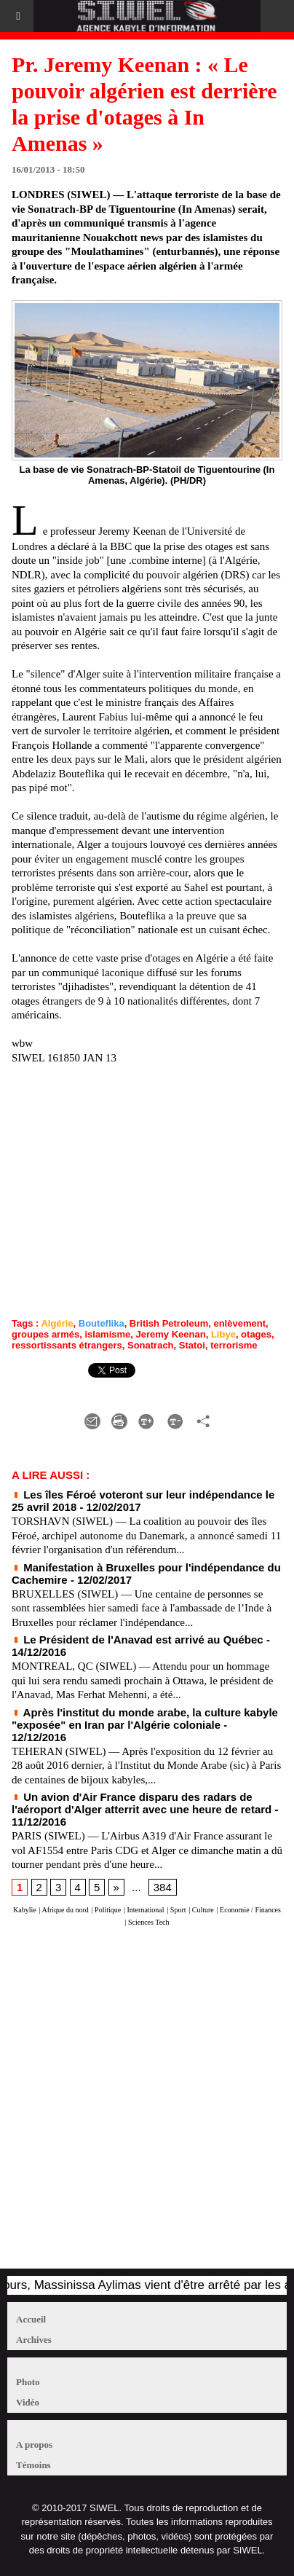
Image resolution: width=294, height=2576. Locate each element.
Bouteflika (101, 1323)
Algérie (57, 1323)
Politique (108, 1910)
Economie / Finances (250, 1910)
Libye (223, 1334)
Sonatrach (150, 1345)
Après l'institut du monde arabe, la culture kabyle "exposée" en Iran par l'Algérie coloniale (145, 1718)
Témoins (33, 2464)
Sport (178, 1910)
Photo (28, 2381)
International (145, 1910)
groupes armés (45, 1334)
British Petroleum (169, 1323)
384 (163, 1887)
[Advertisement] (139, 2104)
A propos (34, 2444)
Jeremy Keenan (171, 1334)
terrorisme (233, 1345)
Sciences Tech (149, 1922)
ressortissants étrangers (67, 1345)
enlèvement (239, 1323)
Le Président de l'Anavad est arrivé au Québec (137, 1639)
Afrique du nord (64, 1910)
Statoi (192, 1345)
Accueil (31, 2319)
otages (256, 1334)
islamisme (107, 1334)
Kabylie (24, 1910)
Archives (34, 2339)
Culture (203, 1910)
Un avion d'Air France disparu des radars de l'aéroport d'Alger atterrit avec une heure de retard (141, 1803)
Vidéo (27, 2402)
